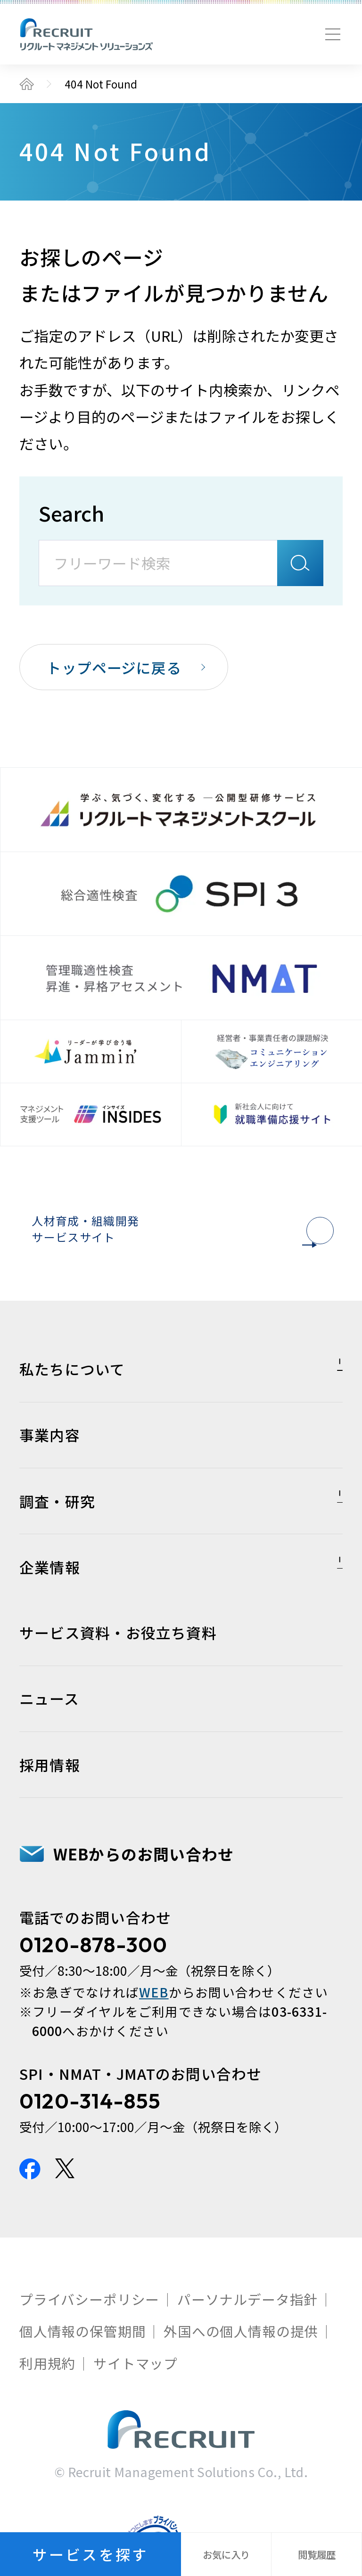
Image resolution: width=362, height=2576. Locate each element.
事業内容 (49, 1474)
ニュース (49, 1737)
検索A (300, 563)
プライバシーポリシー (89, 2338)
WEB (154, 2031)
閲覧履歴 (317, 2554)
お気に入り (226, 2554)
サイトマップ (135, 2402)
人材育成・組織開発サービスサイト (177, 1241)
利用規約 (47, 2402)
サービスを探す (90, 2554)
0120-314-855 (90, 2139)
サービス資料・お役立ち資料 (118, 1671)
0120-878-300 (93, 1984)
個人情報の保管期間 (82, 2370)
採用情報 (49, 1804)
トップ (26, 84)
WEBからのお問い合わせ (143, 1893)
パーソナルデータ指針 (247, 2338)
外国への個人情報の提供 (241, 2370)
